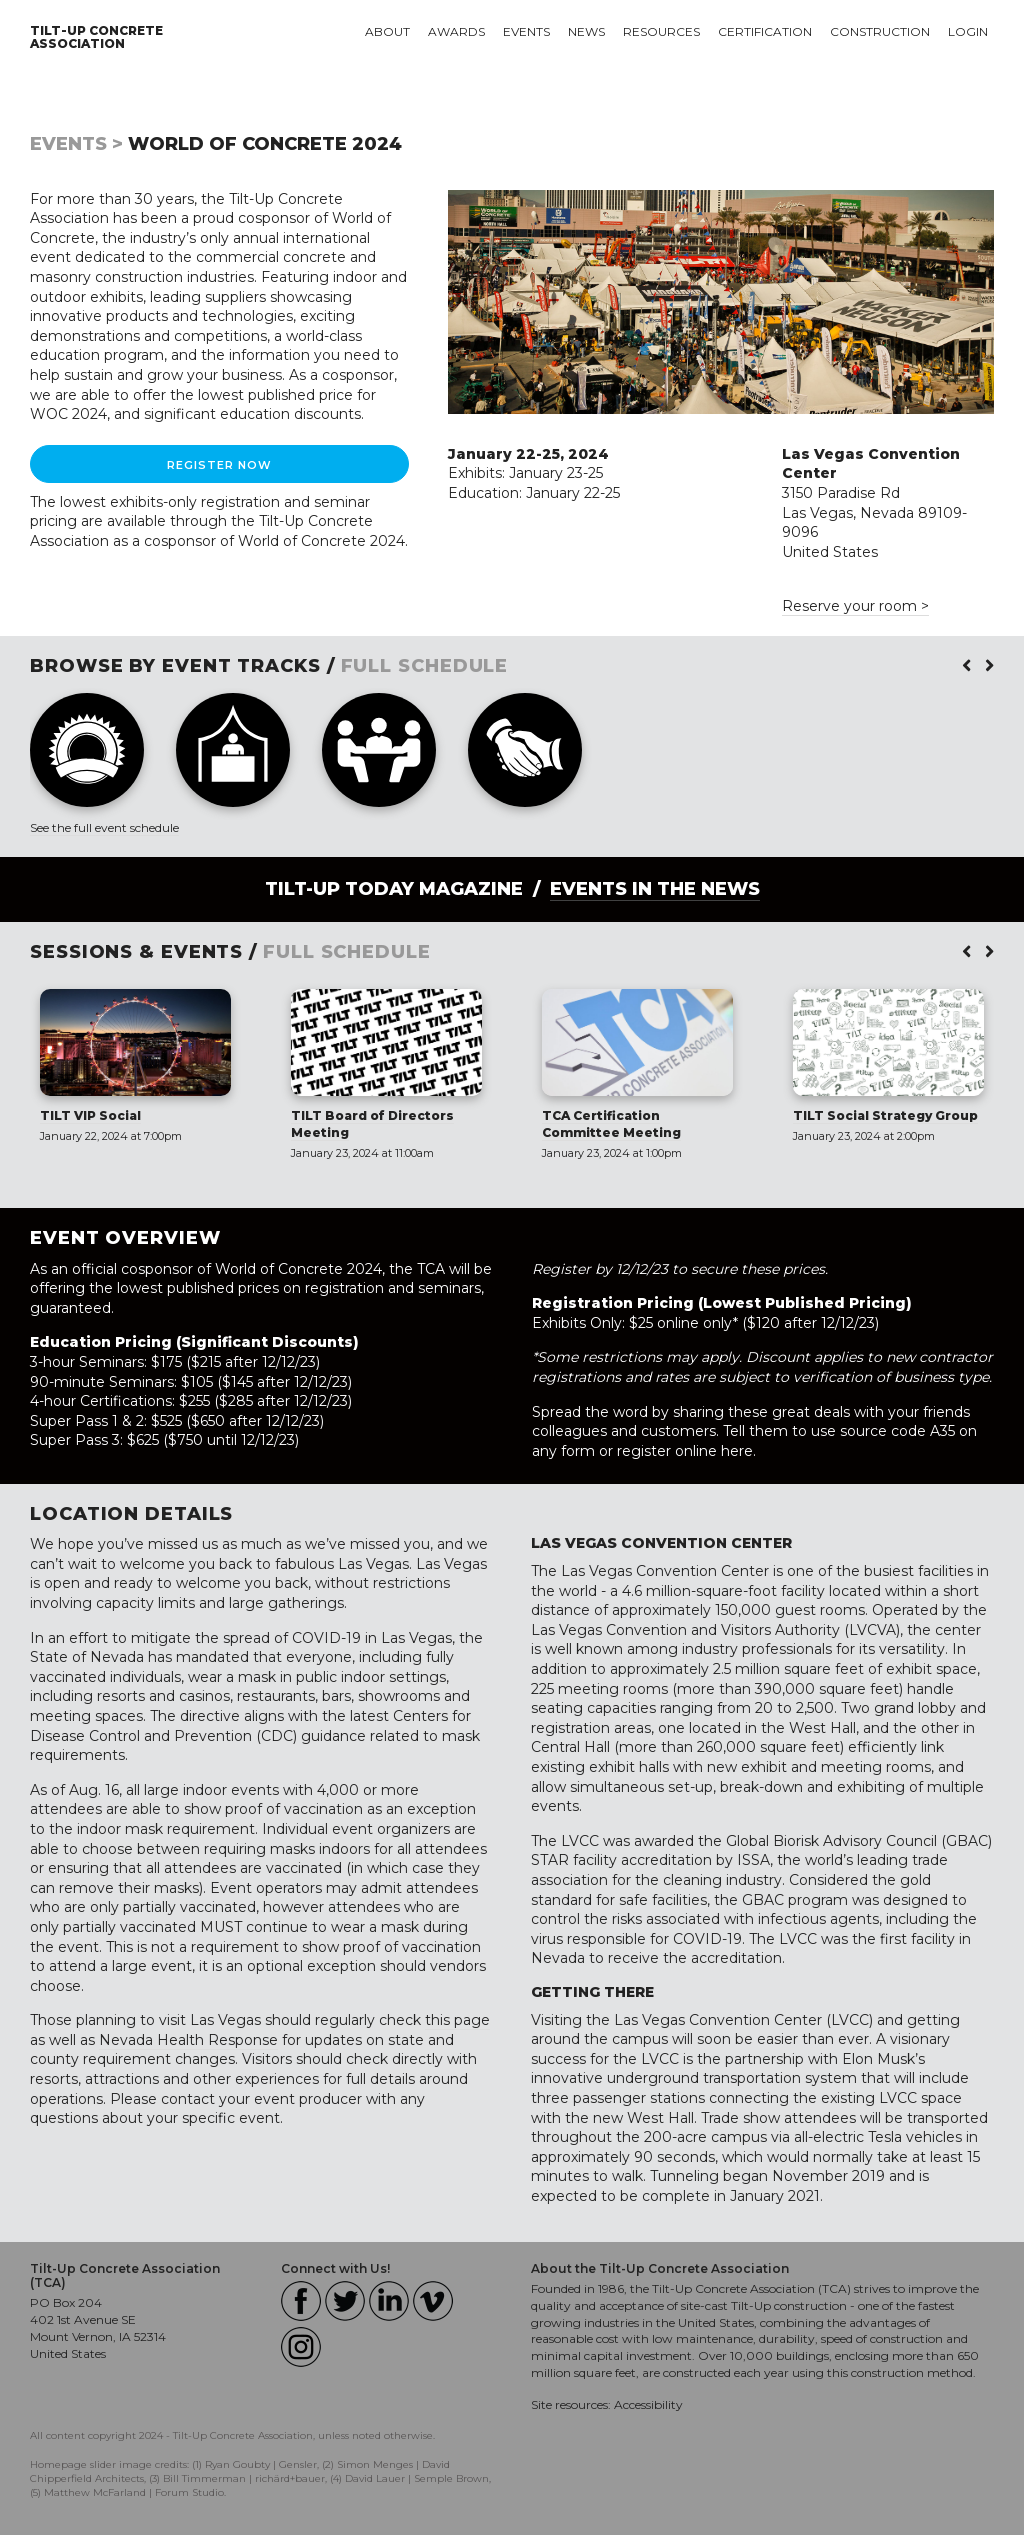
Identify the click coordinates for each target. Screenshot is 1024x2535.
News (586, 31)
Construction (880, 31)
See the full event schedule (104, 827)
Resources (661, 31)
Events (526, 31)
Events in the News (655, 889)
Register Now (219, 465)
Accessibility (648, 2404)
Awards (456, 31)
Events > (76, 144)
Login (968, 31)
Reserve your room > (855, 606)
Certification (765, 31)
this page (457, 2020)
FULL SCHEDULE (425, 666)
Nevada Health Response (188, 2040)
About (387, 31)
